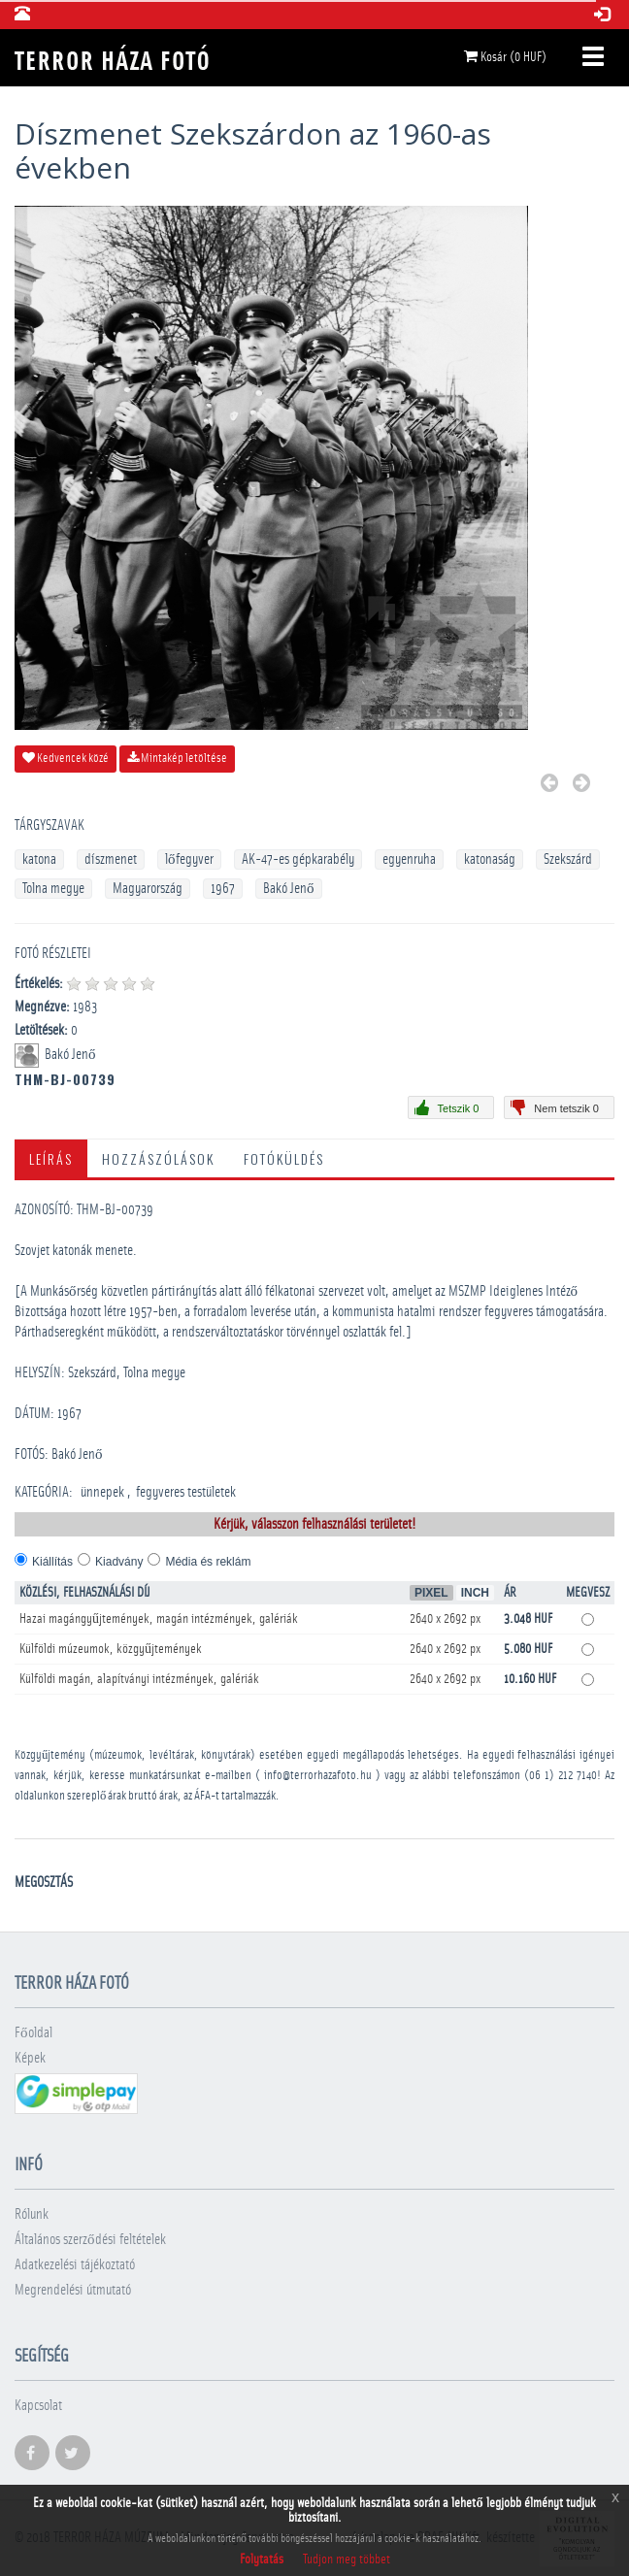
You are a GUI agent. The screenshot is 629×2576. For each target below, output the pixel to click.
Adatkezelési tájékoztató (75, 2265)
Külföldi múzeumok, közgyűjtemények (110, 1649)
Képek (30, 2058)
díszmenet (110, 859)
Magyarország (147, 888)
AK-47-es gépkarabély (298, 859)
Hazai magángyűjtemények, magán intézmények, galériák (158, 1619)
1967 (223, 888)
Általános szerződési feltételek (90, 2239)
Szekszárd (568, 859)
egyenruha (409, 859)
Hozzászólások (158, 1158)
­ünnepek (102, 1492)
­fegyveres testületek (186, 1492)
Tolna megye (53, 888)
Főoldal (33, 2033)
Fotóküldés (284, 1158)
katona (39, 859)
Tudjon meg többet (346, 2559)
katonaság (489, 859)
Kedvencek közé (65, 758)
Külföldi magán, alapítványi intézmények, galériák (139, 1679)
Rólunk (32, 2214)
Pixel (431, 1593)
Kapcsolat (38, 2405)
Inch (475, 1593)
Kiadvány (119, 1562)
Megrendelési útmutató (73, 2290)
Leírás (51, 1158)
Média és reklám (207, 1562)
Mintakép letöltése (177, 758)
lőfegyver (189, 859)
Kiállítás (52, 1562)
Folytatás (261, 2559)
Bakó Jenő (288, 888)
